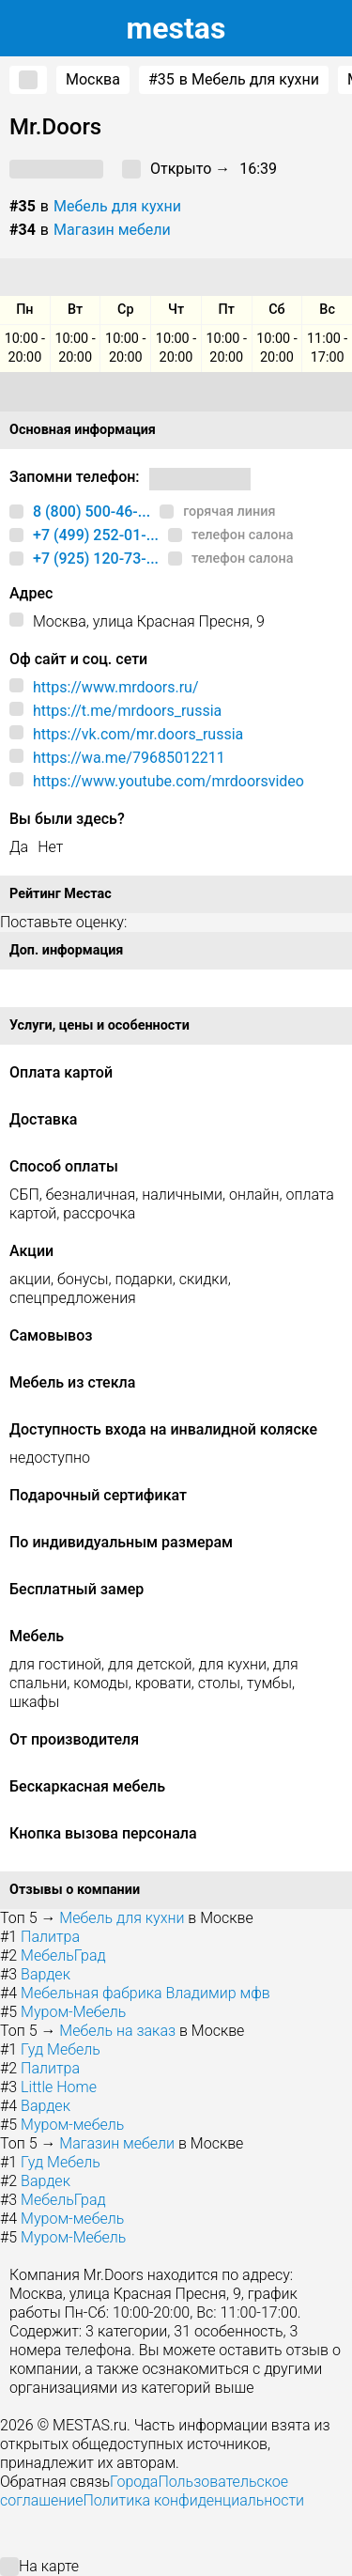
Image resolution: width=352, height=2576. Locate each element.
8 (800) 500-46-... (91, 511)
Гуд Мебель (60, 2049)
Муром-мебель (72, 2125)
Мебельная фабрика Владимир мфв (145, 1993)
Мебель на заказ (117, 2031)
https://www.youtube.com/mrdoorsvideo (168, 781)
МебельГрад (63, 1955)
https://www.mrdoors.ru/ (116, 687)
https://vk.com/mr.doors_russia (138, 734)
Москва (93, 79)
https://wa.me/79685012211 (129, 758)
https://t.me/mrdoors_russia (127, 711)
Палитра (50, 1937)
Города (134, 2482)
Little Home (59, 2087)
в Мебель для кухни (233, 79)
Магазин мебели (112, 230)
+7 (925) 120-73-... (96, 558)
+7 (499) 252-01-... (96, 535)
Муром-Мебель (73, 2012)
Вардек (45, 1974)
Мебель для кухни (117, 206)
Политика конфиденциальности (193, 2500)
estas (176, 28)
